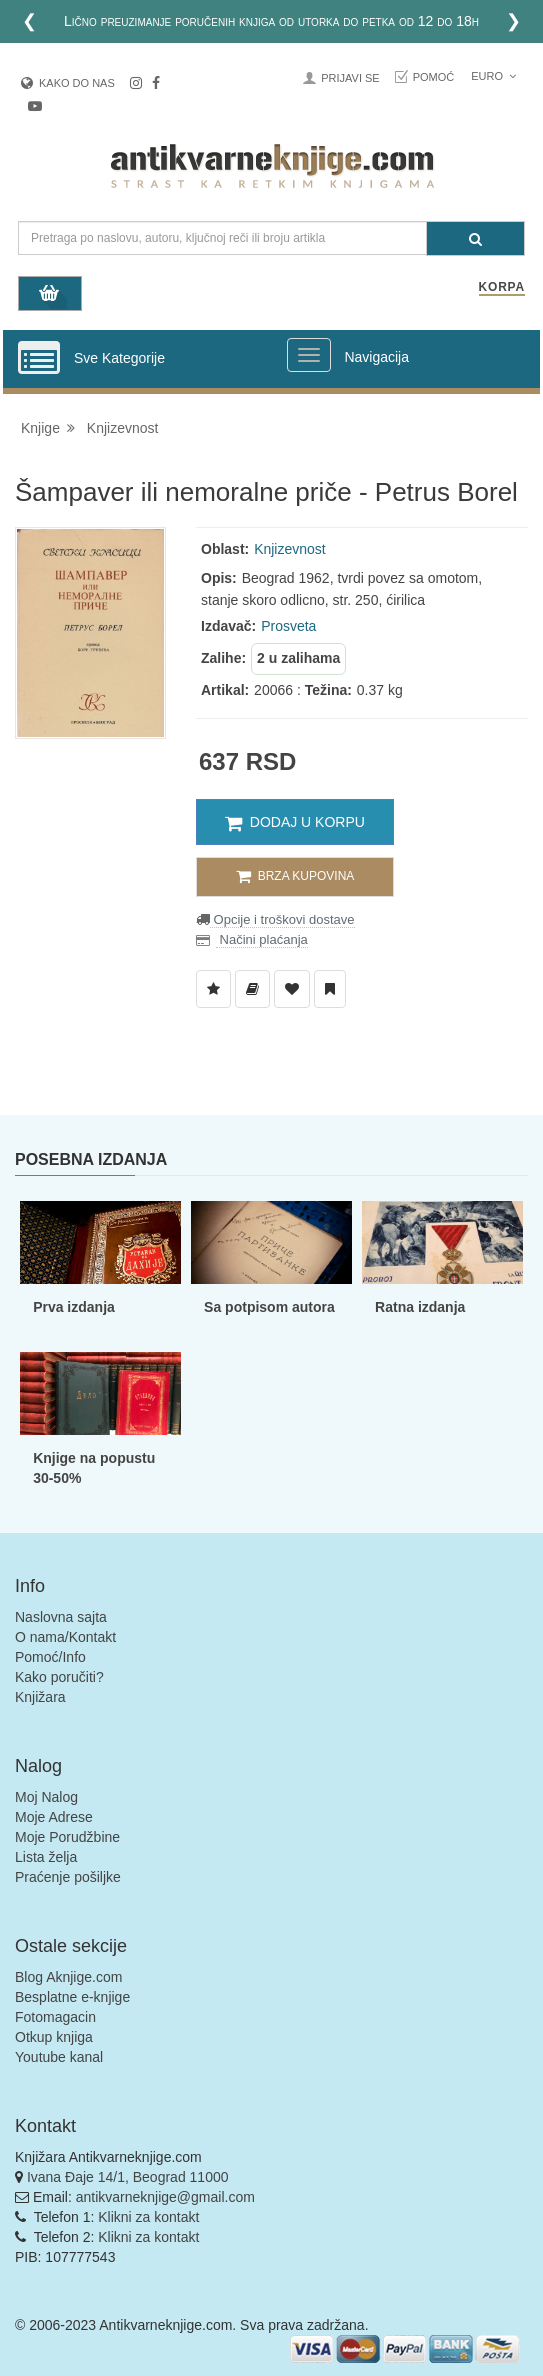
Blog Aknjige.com (68, 1977)
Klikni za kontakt (148, 2217)
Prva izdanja (74, 1307)
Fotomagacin (55, 2017)
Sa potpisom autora (269, 1307)
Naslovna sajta (61, 1617)
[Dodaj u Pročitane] (330, 989)
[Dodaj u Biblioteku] (252, 989)
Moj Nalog (46, 1797)
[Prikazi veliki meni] (309, 355)
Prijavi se (350, 78)
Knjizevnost (123, 428)
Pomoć (434, 77)
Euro (493, 76)
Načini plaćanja (262, 939)
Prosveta (288, 626)
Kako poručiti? (59, 1677)
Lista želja (46, 1857)
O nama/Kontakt (65, 1637)
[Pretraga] (475, 238)
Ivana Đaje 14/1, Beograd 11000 (128, 2177)
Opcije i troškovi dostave (282, 919)
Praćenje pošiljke (68, 1877)
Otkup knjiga (54, 2037)
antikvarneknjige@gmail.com (165, 2197)
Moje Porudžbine (67, 1837)
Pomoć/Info (50, 1657)
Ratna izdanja (420, 1307)
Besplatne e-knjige (72, 1997)
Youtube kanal (59, 2057)
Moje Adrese (54, 1817)
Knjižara (40, 1697)
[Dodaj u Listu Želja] (213, 989)
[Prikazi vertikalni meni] (39, 359)
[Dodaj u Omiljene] (292, 989)
